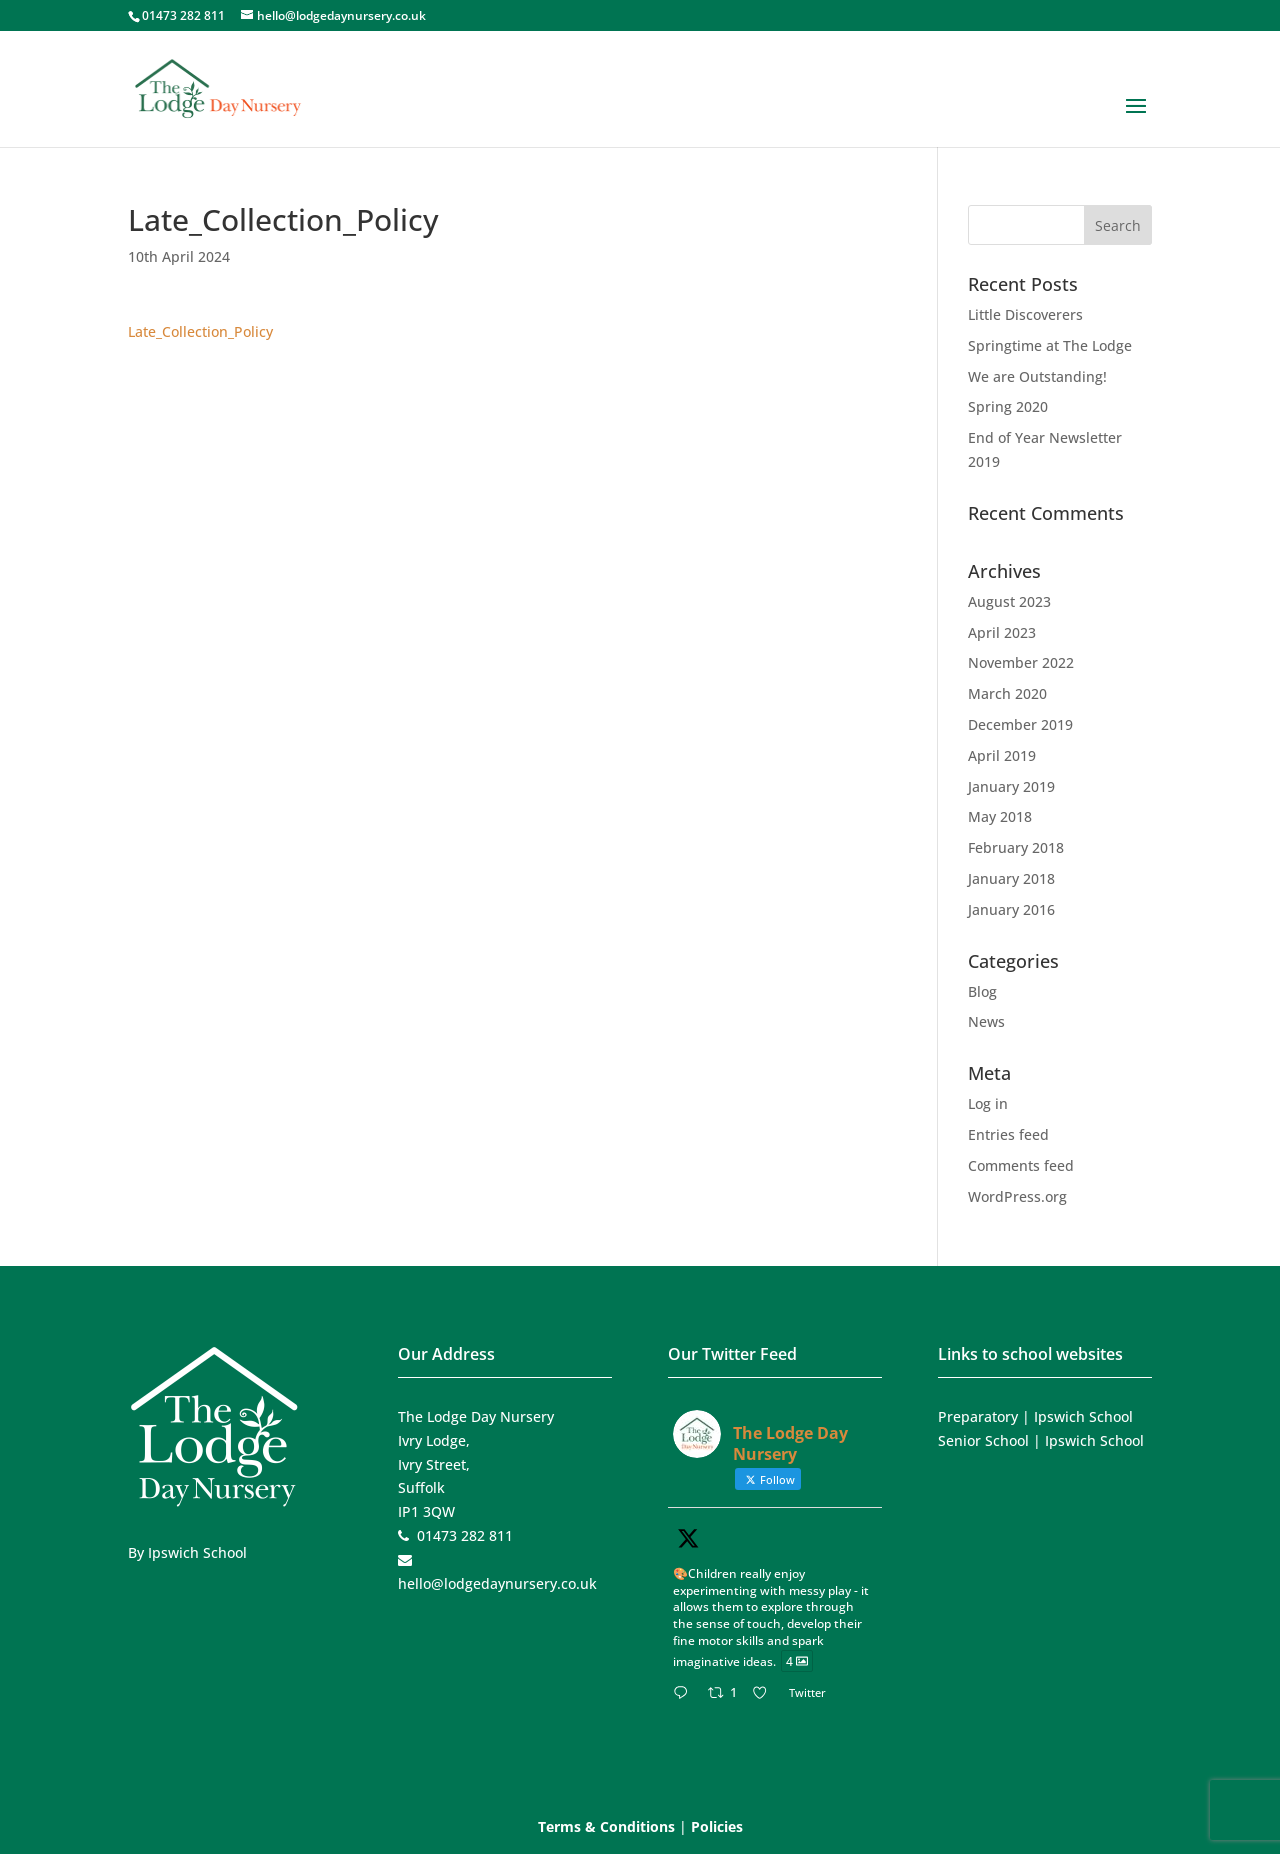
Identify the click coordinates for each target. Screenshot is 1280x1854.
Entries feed (1008, 1134)
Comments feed (1021, 1165)
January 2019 (1011, 786)
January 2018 (1011, 878)
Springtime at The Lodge (1050, 345)
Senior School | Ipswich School (1041, 1440)
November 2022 (1021, 662)
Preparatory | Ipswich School (1035, 1416)
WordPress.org (1017, 1196)
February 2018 (1016, 847)
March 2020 (1007, 693)
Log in (988, 1103)
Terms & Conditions (606, 1826)
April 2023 (1002, 632)
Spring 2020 (1008, 406)
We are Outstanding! (1037, 376)
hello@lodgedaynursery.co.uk (497, 1583)
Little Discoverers (1025, 314)
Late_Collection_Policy (200, 331)
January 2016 (1011, 909)
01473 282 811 (183, 15)
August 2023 (1009, 601)
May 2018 (1000, 816)
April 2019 (1002, 755)
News (986, 1021)
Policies (717, 1826)
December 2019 (1020, 724)
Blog (982, 991)
